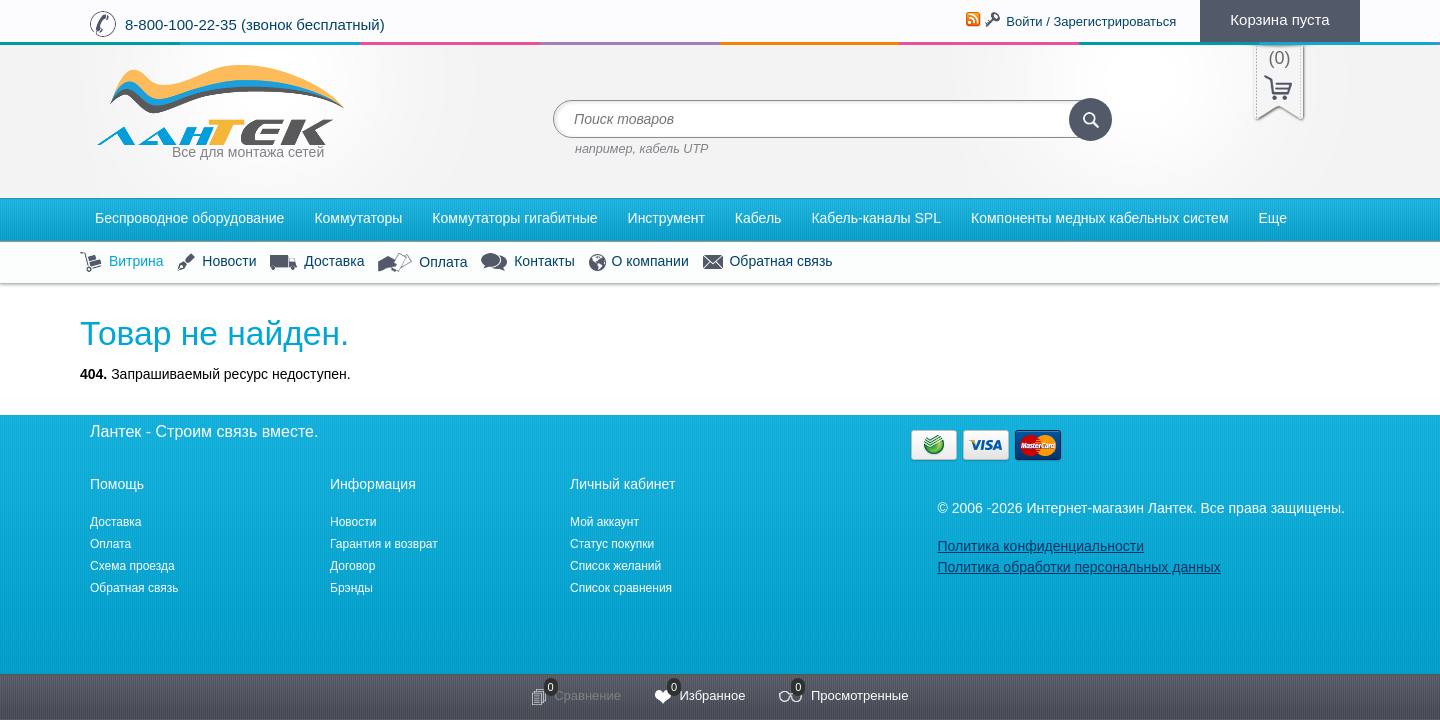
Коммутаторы (358, 218)
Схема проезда (132, 566)
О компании (639, 262)
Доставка (317, 262)
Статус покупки (612, 544)
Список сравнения (621, 588)
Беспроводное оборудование (189, 218)
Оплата (422, 263)
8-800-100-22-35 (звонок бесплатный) (255, 24)
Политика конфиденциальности (1040, 546)
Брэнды (351, 588)
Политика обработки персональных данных (1078, 567)
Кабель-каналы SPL (876, 218)
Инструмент (666, 218)
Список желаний (615, 566)
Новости (216, 262)
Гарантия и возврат (384, 544)
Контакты (527, 262)
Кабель (758, 218)
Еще (1273, 218)
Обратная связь (768, 262)
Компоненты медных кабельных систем (1100, 218)
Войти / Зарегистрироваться (1091, 21)
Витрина (122, 262)
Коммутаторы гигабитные (514, 218)
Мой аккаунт (604, 522)
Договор (352, 566)
